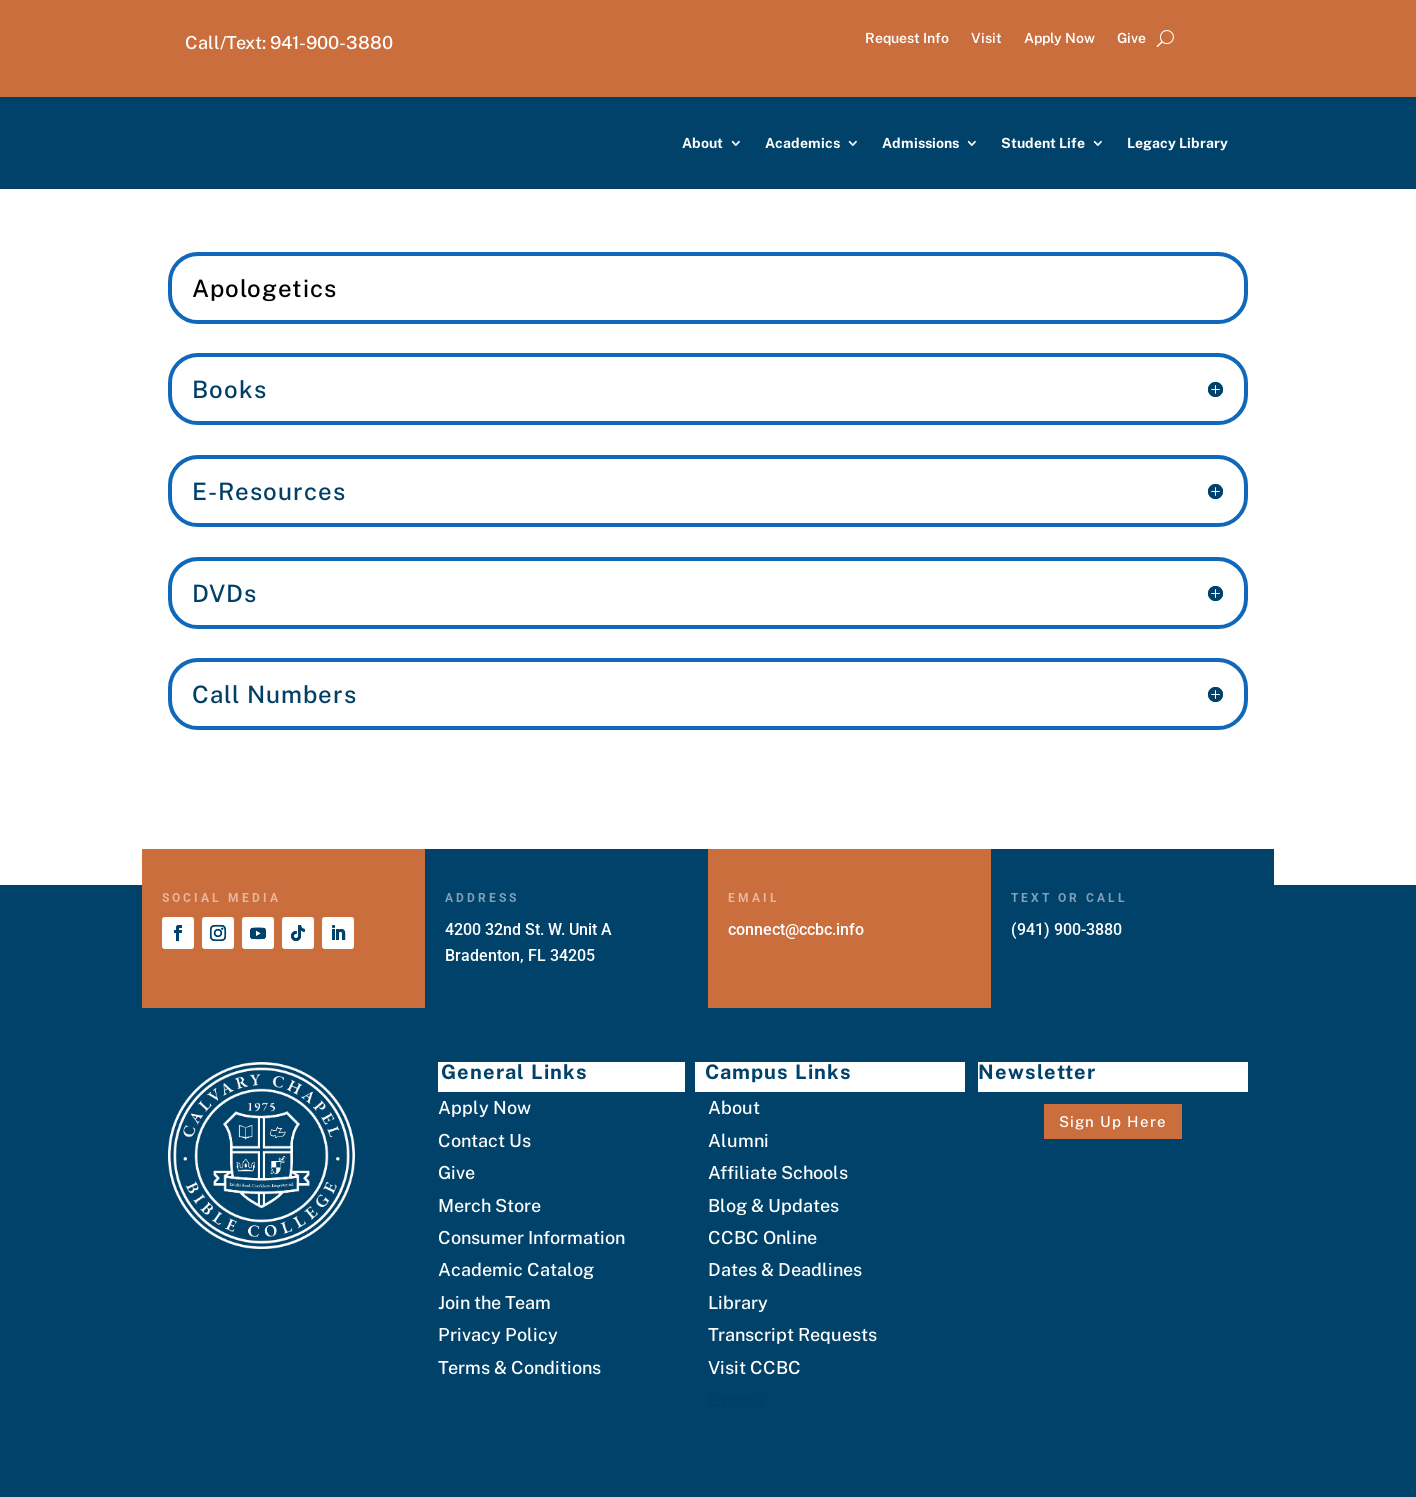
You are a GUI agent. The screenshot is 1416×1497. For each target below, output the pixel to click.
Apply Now (1059, 38)
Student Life (1043, 143)
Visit (986, 38)
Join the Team (494, 1302)
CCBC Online (762, 1237)
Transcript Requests (792, 1334)
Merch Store (489, 1205)
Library (738, 1302)
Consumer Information (531, 1237)
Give (1131, 38)
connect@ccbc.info (796, 929)
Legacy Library (1177, 143)
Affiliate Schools (778, 1172)
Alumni (738, 1140)
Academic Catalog (516, 1269)
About (702, 143)
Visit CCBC (754, 1367)
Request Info (907, 38)
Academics (802, 143)
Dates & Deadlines (785, 1269)
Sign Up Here (1113, 1121)
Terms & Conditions (519, 1367)
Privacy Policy (498, 1334)
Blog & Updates (773, 1205)
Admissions (920, 143)
